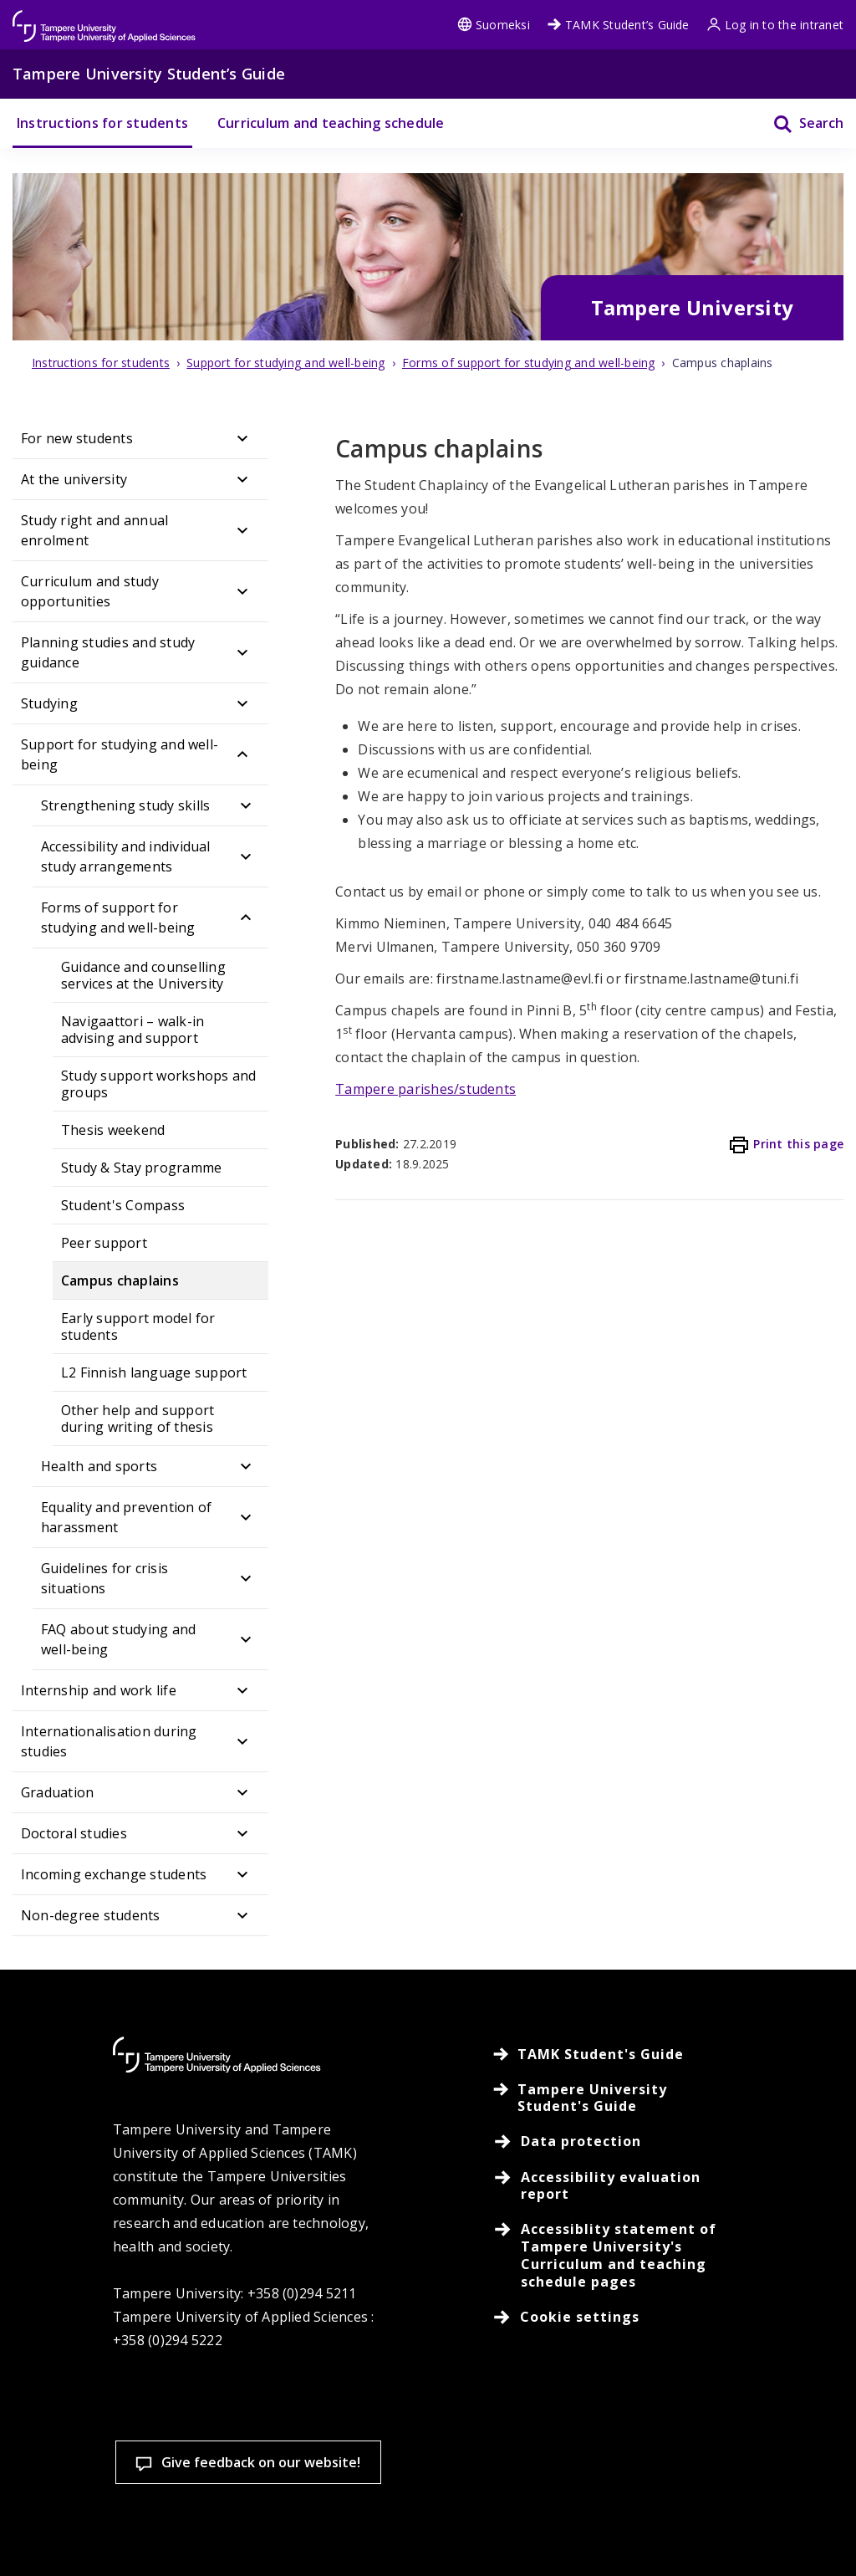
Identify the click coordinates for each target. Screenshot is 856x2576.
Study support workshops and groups (158, 1083)
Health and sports (99, 1466)
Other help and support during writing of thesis (137, 1418)
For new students (77, 438)
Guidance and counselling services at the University (143, 975)
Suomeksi (493, 25)
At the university (74, 479)
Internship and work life (98, 1690)
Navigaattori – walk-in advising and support (132, 1029)
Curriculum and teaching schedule (331, 123)
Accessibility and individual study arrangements (126, 856)
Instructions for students (102, 123)
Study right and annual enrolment (94, 530)
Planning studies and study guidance (108, 652)
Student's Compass (123, 1205)
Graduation (57, 1792)
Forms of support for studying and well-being (118, 917)
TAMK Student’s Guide (618, 25)
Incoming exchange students (113, 1874)
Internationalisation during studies (108, 1741)
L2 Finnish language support (154, 1372)
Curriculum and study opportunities (90, 591)
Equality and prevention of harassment (126, 1517)
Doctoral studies (74, 1833)
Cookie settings (122, 2534)
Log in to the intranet (774, 25)
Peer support (104, 1243)
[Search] (797, 123)
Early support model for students (138, 1326)
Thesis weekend (113, 1130)
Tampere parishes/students (425, 1089)
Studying (49, 703)
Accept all (318, 2534)
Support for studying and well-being (119, 754)
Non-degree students (90, 1915)
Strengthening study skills (125, 805)
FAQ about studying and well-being (118, 1639)
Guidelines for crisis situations (104, 1578)
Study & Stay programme (141, 1167)
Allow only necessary (516, 2534)
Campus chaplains (120, 1280)
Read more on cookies (131, 2476)
